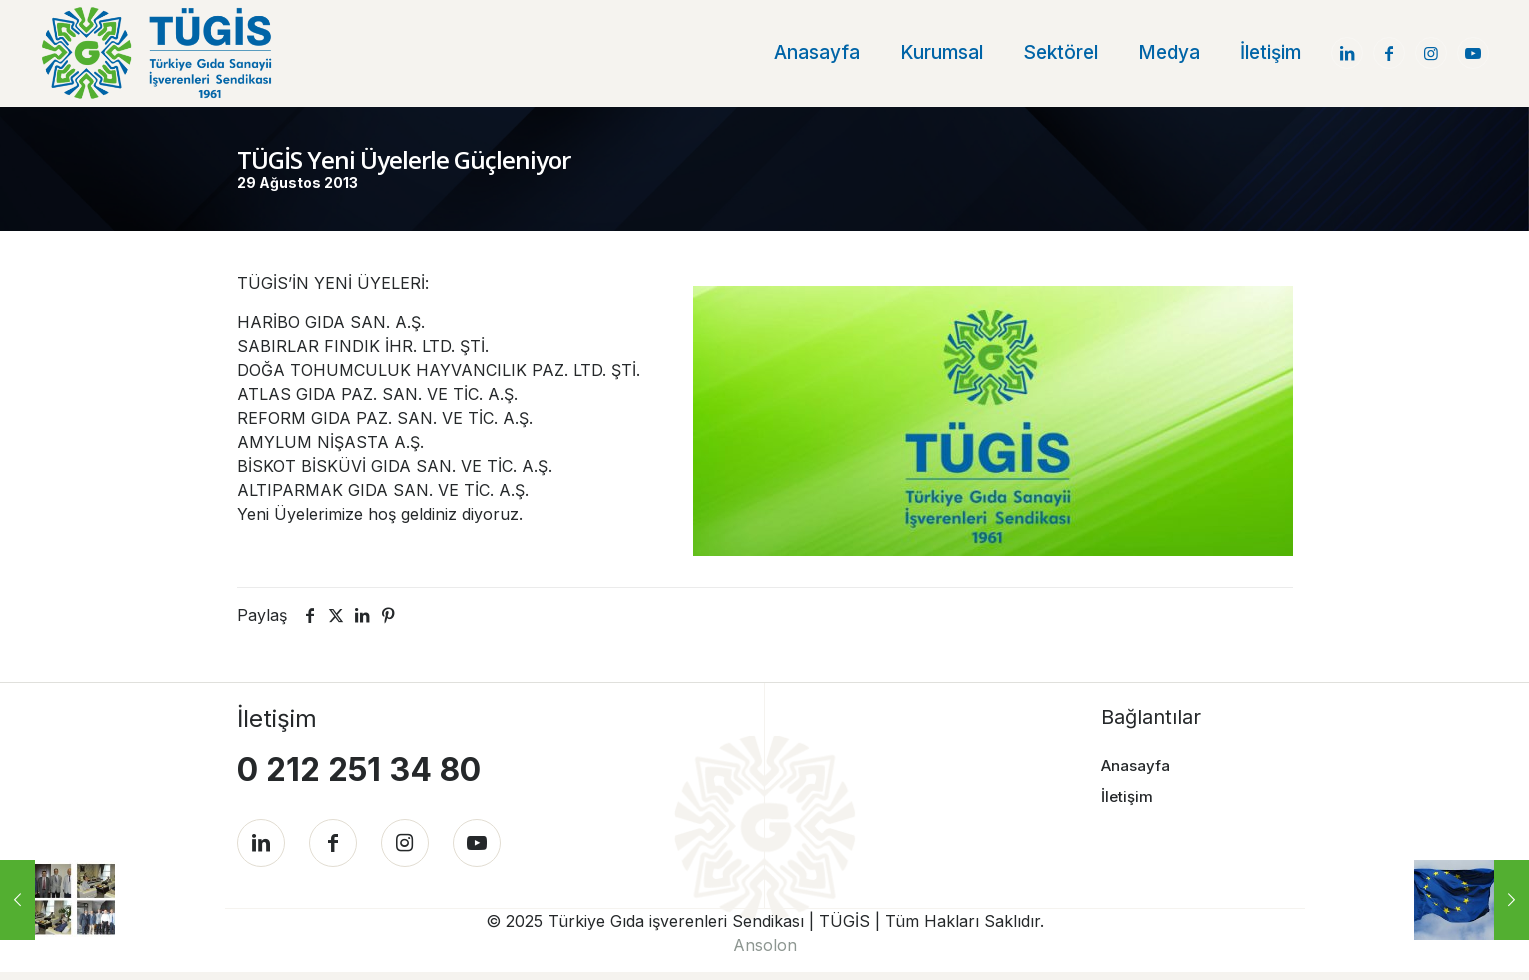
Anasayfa (1135, 764)
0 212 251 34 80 (359, 768)
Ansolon (765, 953)
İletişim (1127, 795)
